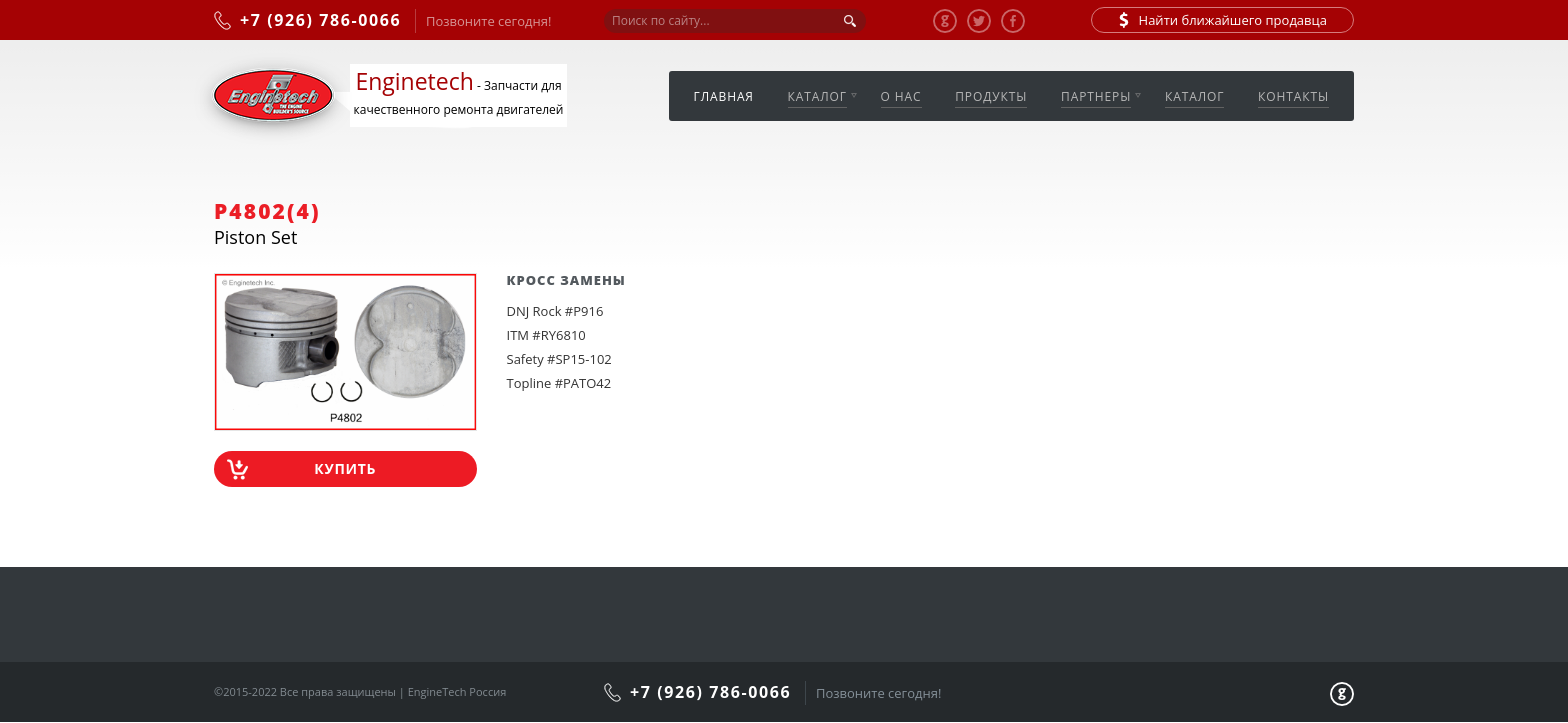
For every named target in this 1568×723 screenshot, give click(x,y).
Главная (724, 96)
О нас (901, 96)
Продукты (991, 96)
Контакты (1293, 96)
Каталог (817, 96)
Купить (345, 468)
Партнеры (1096, 96)
